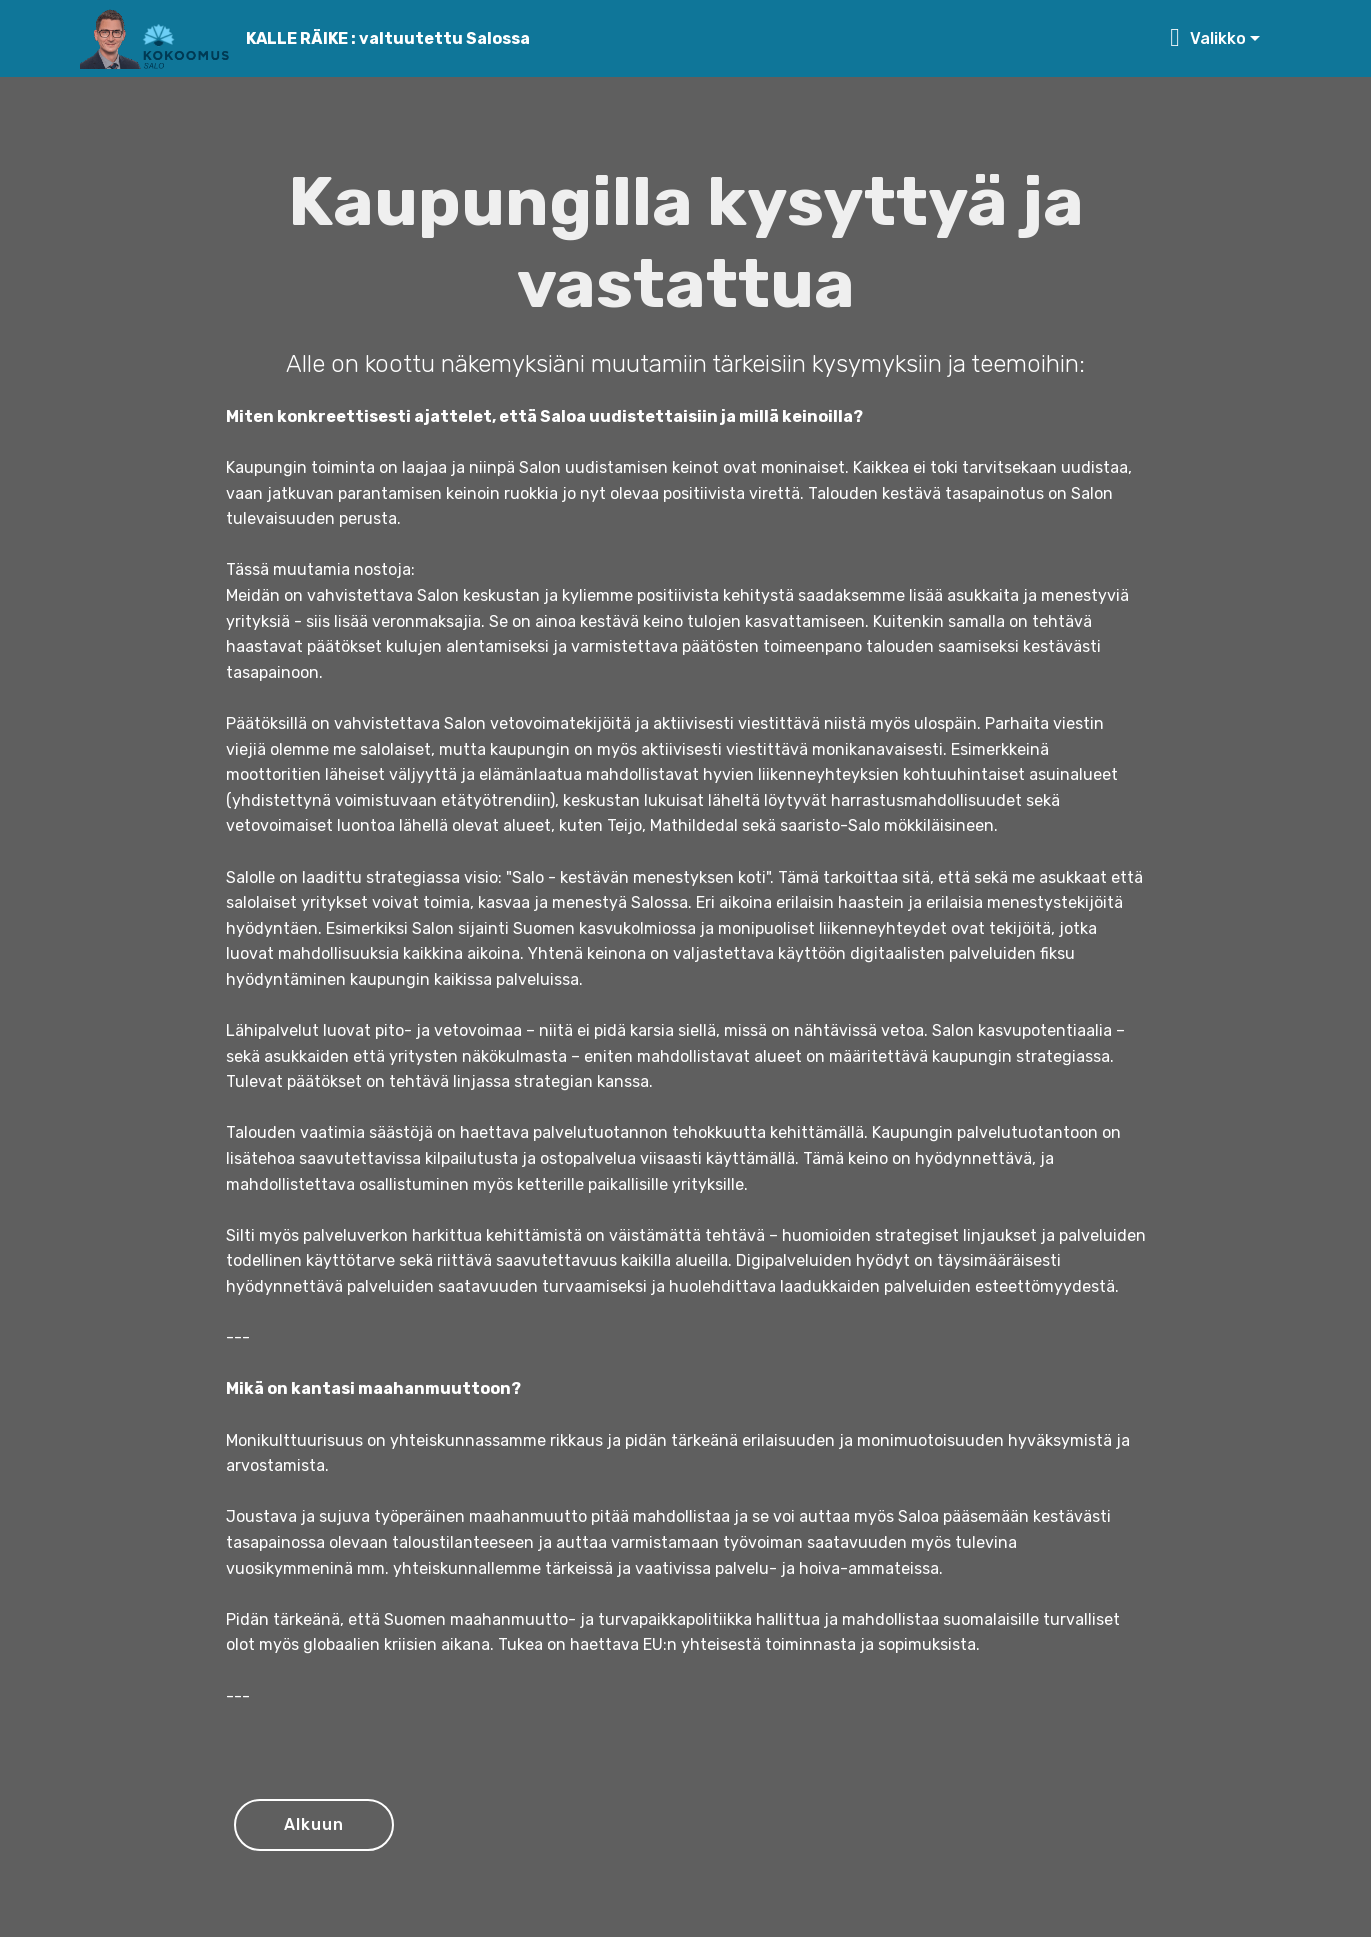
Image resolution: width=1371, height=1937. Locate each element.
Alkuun (314, 1824)
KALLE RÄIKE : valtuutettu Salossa (388, 38)
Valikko (1208, 38)
